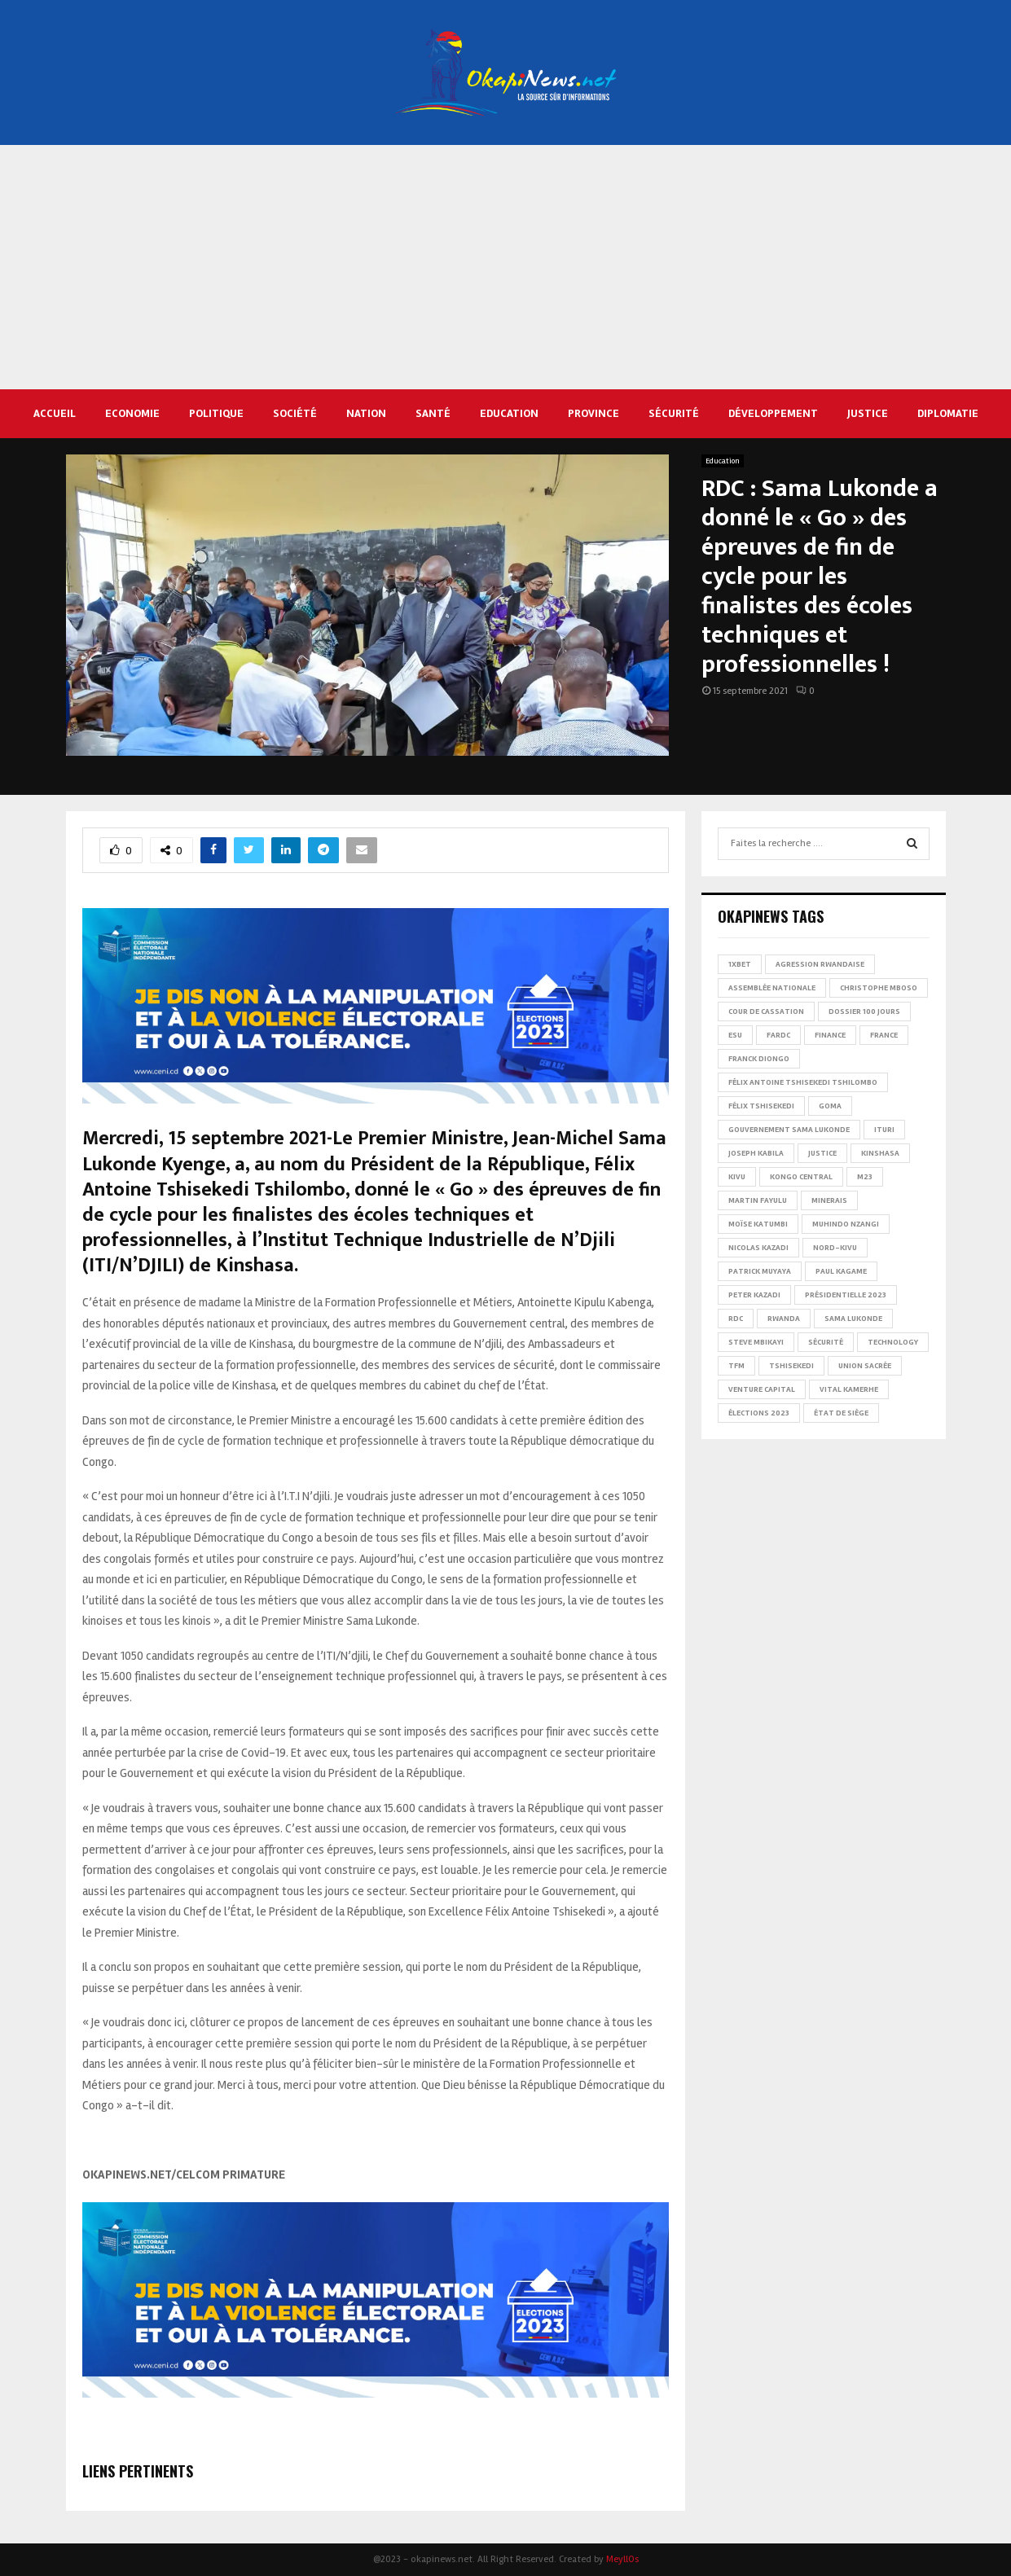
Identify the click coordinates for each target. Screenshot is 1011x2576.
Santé (433, 413)
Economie (132, 413)
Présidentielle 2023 (845, 1295)
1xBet (739, 964)
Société (295, 413)
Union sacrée (864, 1366)
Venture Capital (761, 1389)
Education (509, 413)
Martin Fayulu (757, 1200)
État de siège (841, 1413)
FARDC (778, 1035)
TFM (736, 1366)
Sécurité (673, 413)
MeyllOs (622, 2559)
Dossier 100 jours (864, 1011)
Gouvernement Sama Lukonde (789, 1129)
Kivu (736, 1177)
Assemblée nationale (771, 988)
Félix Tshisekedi (761, 1106)
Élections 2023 (758, 1413)
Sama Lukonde (853, 1318)
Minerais (829, 1200)
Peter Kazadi (754, 1295)
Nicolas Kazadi (758, 1248)
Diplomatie (947, 413)
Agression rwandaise (820, 964)
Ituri (884, 1129)
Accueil (54, 413)
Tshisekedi (791, 1366)
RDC (735, 1318)
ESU (735, 1035)
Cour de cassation (766, 1011)
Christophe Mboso (878, 988)
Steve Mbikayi (756, 1342)
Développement (773, 413)
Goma (830, 1106)
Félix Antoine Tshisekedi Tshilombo (802, 1082)
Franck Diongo (758, 1059)
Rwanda (783, 1318)
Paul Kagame (841, 1271)
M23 (865, 1177)
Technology (893, 1342)
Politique (216, 413)
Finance (830, 1035)
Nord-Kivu (835, 1248)
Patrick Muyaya (759, 1271)
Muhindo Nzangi (845, 1224)
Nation (366, 413)
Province (593, 413)
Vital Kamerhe (849, 1389)
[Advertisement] (506, 267)
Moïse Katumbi (758, 1224)
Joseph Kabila (756, 1153)
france (884, 1035)
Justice (867, 413)
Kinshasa (880, 1153)
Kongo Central (801, 1177)
